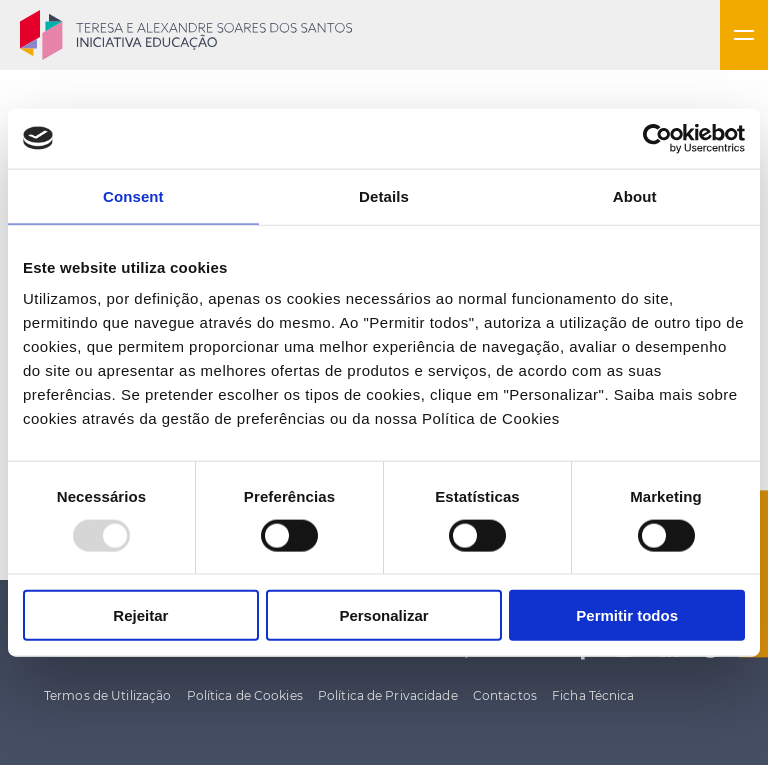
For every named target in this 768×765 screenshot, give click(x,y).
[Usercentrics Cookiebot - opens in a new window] (657, 138)
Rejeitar (140, 615)
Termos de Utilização (107, 695)
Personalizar (383, 615)
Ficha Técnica (593, 695)
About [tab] (635, 195)
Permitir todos (627, 615)
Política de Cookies (245, 695)
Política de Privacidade (388, 695)
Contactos (505, 695)
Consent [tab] (133, 195)
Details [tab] (384, 195)
